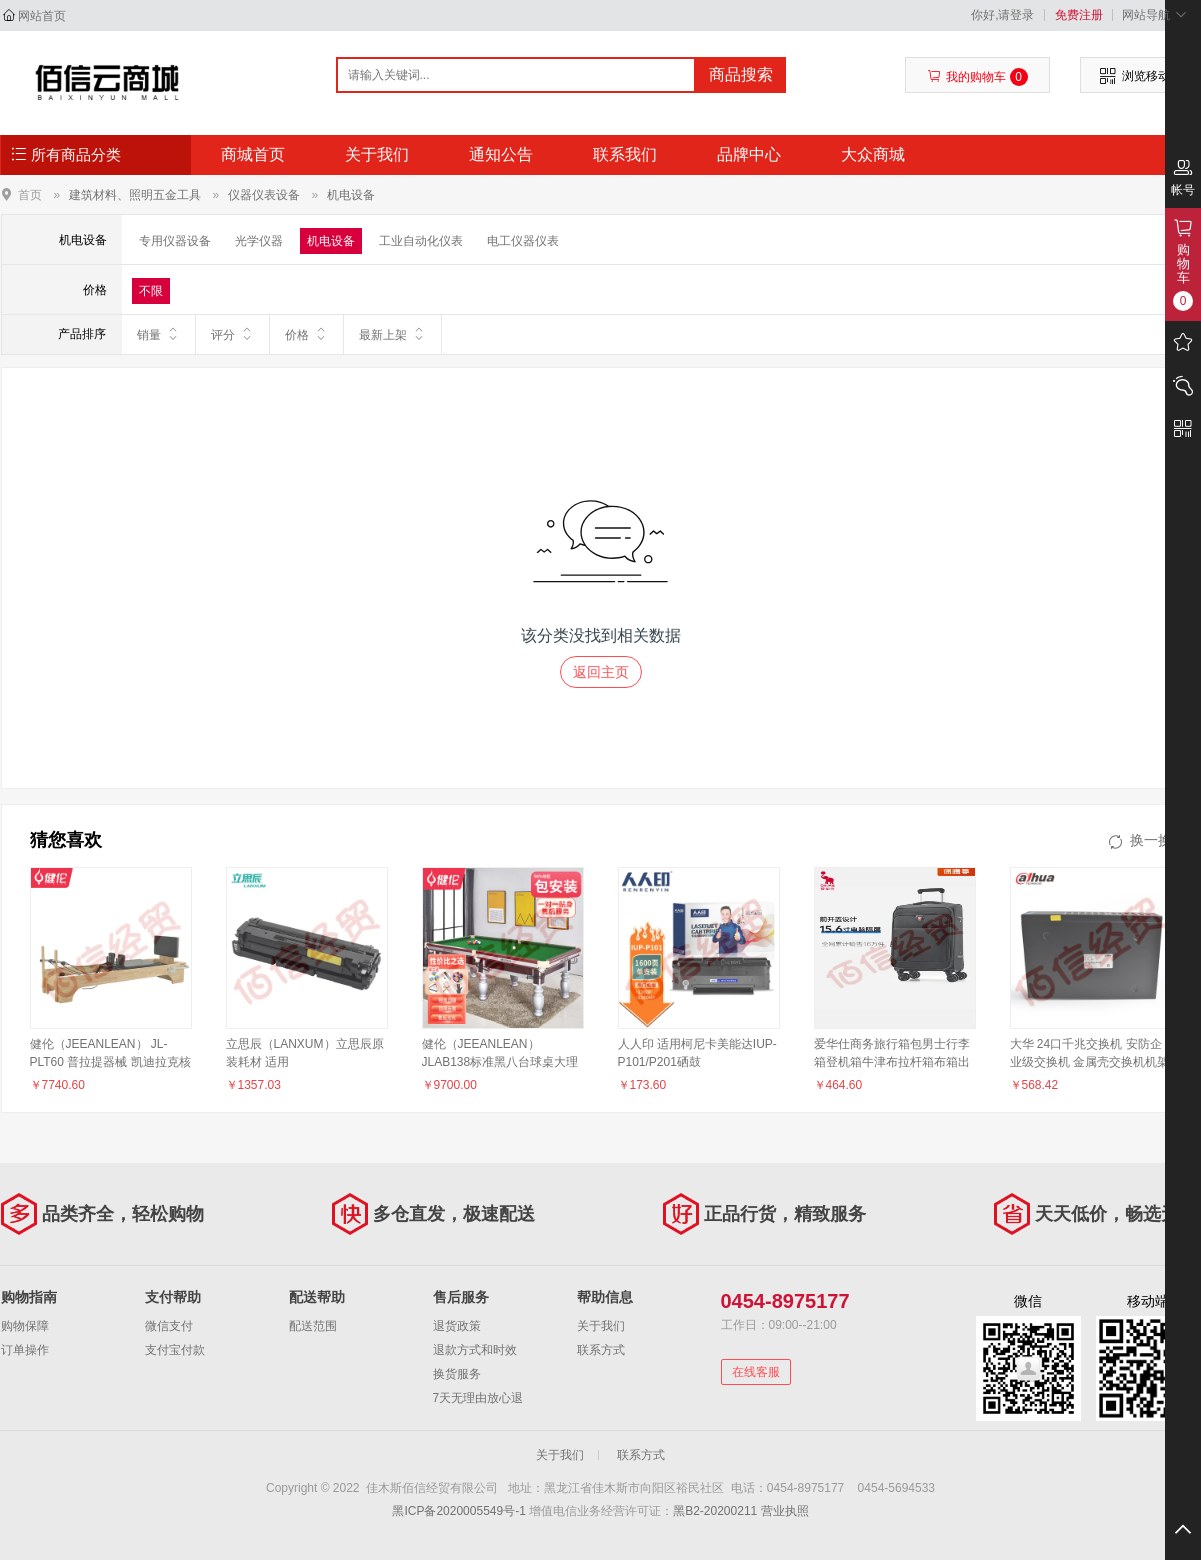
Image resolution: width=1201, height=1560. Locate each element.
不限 (151, 291)
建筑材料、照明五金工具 (135, 195)
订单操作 (25, 1350)
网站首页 (42, 16)
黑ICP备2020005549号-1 (458, 1511)
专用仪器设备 (175, 241)
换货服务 (457, 1374)
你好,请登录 (1002, 15)
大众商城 (873, 154)
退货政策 (457, 1326)
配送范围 (313, 1326)
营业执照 (785, 1511)
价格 (306, 334)
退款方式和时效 (475, 1350)
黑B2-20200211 (715, 1511)
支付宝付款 (175, 1350)
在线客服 (756, 1372)
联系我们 (625, 154)
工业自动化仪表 (421, 241)
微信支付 (169, 1326)
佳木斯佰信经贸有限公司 (107, 82)
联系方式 (601, 1350)
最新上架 (392, 334)
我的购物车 (977, 77)
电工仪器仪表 (523, 241)
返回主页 (601, 672)
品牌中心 (749, 154)
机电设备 (351, 195)
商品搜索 (741, 74)
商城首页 (253, 154)
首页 (30, 194)
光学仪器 (259, 241)
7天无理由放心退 (478, 1398)
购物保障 (25, 1326)
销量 (158, 334)
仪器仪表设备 (264, 195)
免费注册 (1079, 15)
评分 (232, 334)
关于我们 (377, 154)
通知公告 (501, 154)
